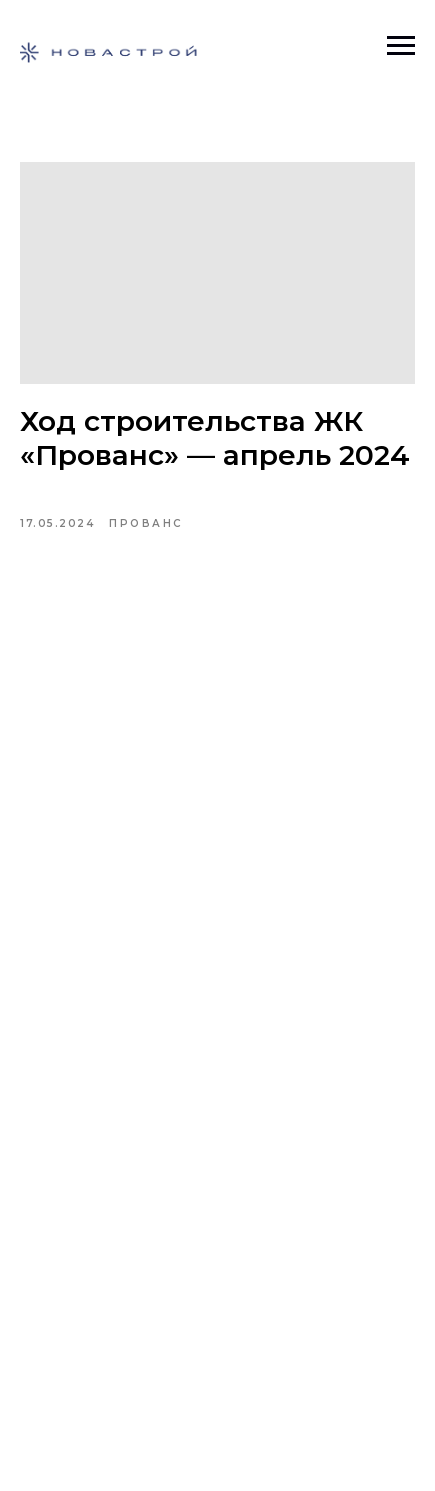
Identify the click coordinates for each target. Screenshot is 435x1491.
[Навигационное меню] (401, 46)
